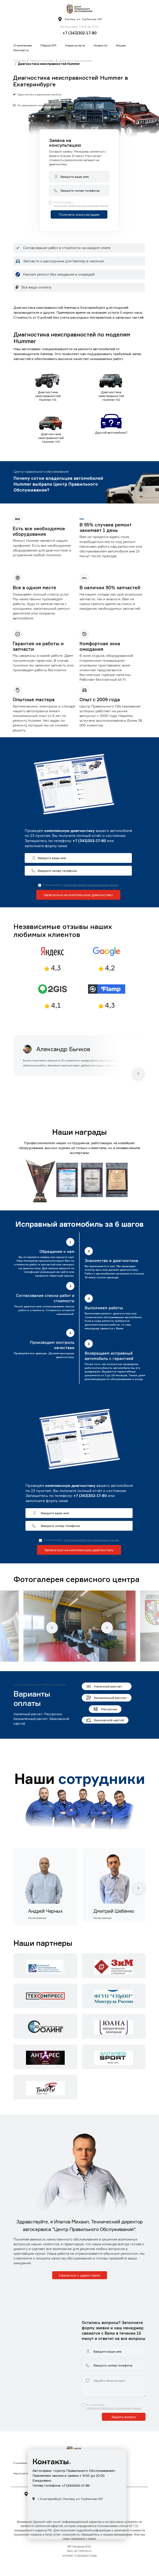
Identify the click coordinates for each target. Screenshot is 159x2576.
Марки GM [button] (48, 45)
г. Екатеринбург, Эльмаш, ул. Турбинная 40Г (67, 2498)
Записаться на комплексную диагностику (78, 895)
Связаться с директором (79, 2275)
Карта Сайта (20, 2473)
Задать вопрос (123, 2417)
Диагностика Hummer (75, 60)
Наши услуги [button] (75, 45)
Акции (121, 45)
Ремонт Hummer (42, 60)
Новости (100, 45)
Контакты (21, 50)
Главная (19, 60)
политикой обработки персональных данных (81, 205)
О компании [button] (22, 45)
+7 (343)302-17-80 (79, 33)
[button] (138, 1074)
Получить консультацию (79, 214)
